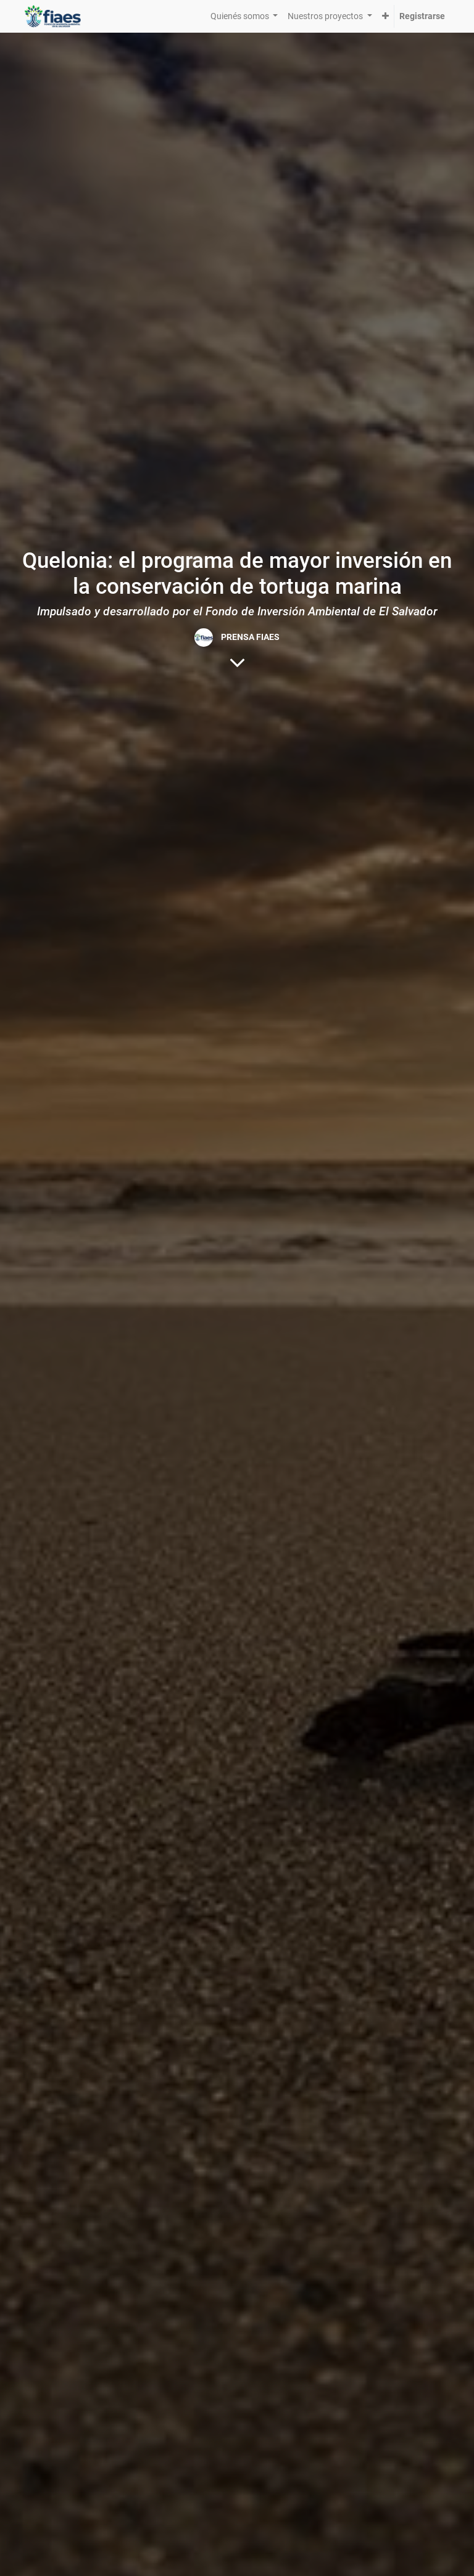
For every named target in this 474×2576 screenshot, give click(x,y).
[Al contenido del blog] (237, 662)
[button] (385, 16)
